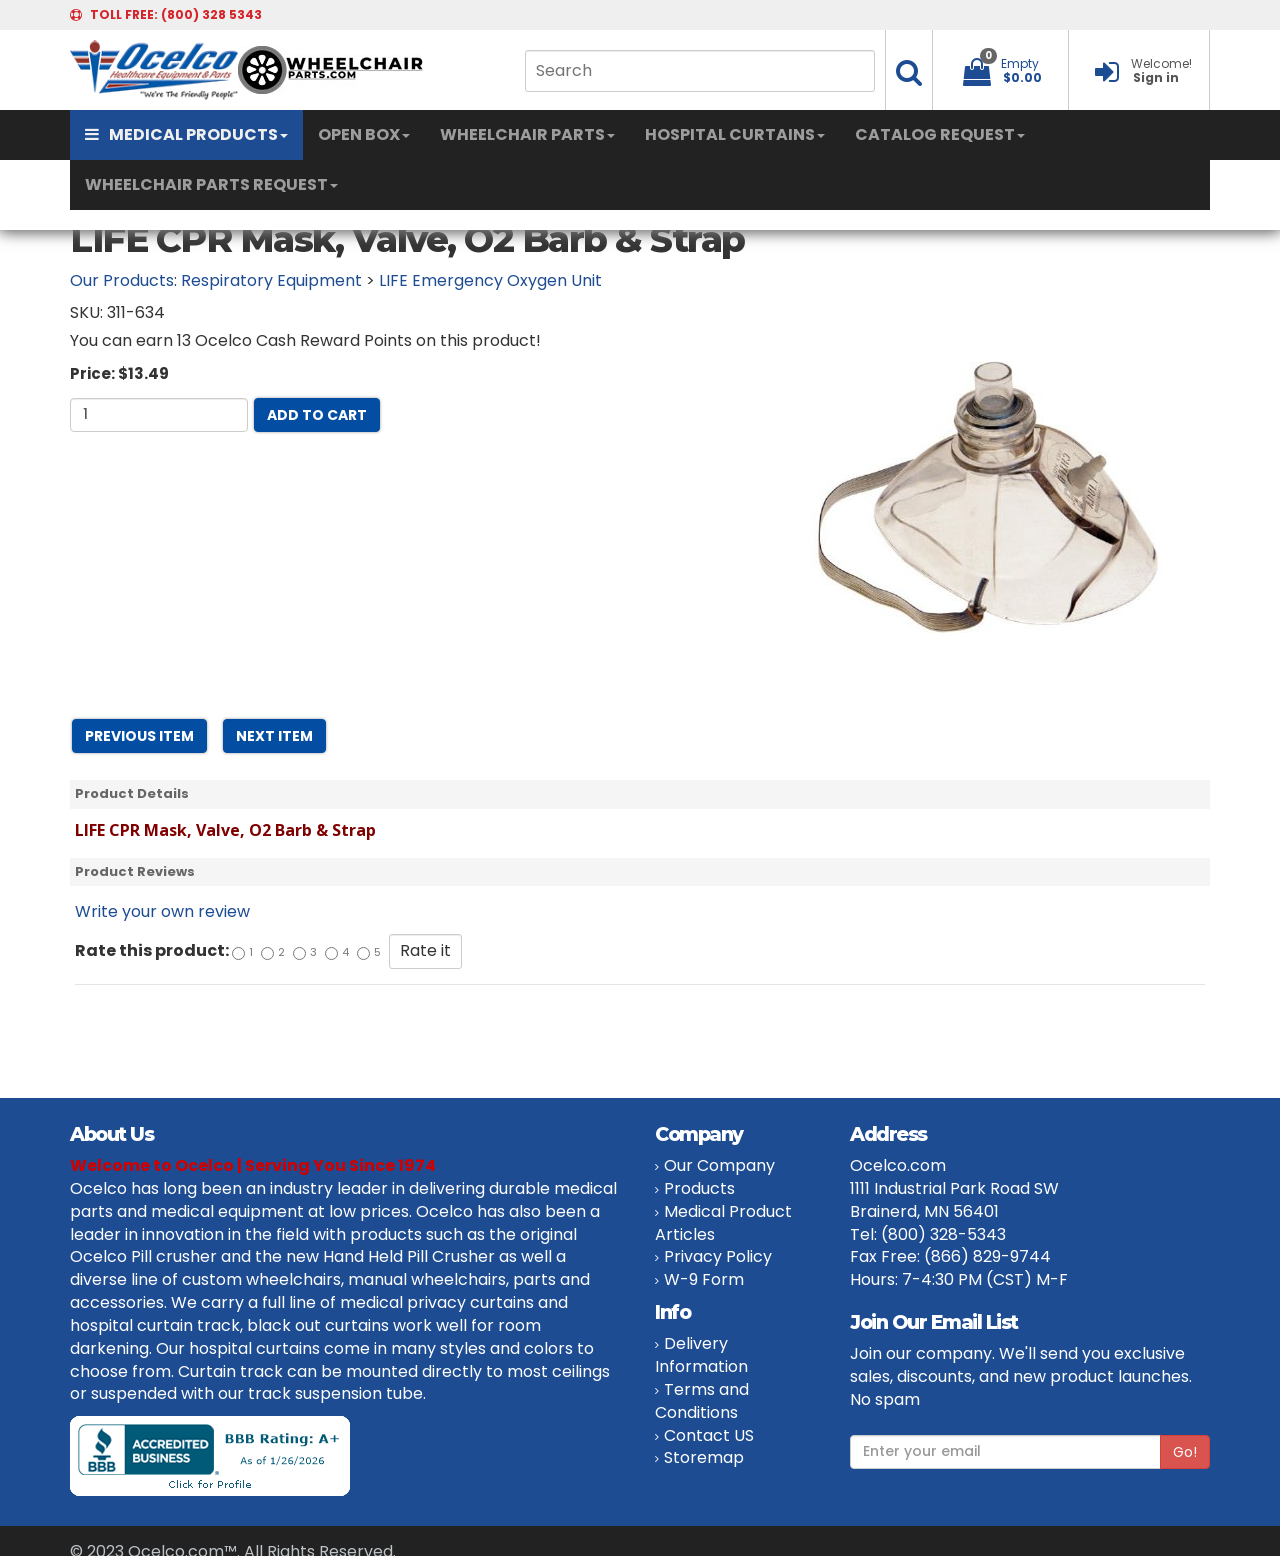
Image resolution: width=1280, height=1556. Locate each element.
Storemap (704, 1457)
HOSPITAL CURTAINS (735, 134)
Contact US (709, 1435)
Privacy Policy (718, 1256)
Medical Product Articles (723, 1223)
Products (699, 1188)
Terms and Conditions (702, 1401)
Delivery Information (701, 1355)
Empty (1020, 63)
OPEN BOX (364, 134)
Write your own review (162, 911)
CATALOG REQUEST (940, 134)
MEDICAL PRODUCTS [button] (186, 134)
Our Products (122, 280)
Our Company (719, 1165)
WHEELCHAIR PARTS (527, 134)
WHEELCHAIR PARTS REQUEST (211, 184)
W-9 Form (704, 1279)
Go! (1185, 1452)
